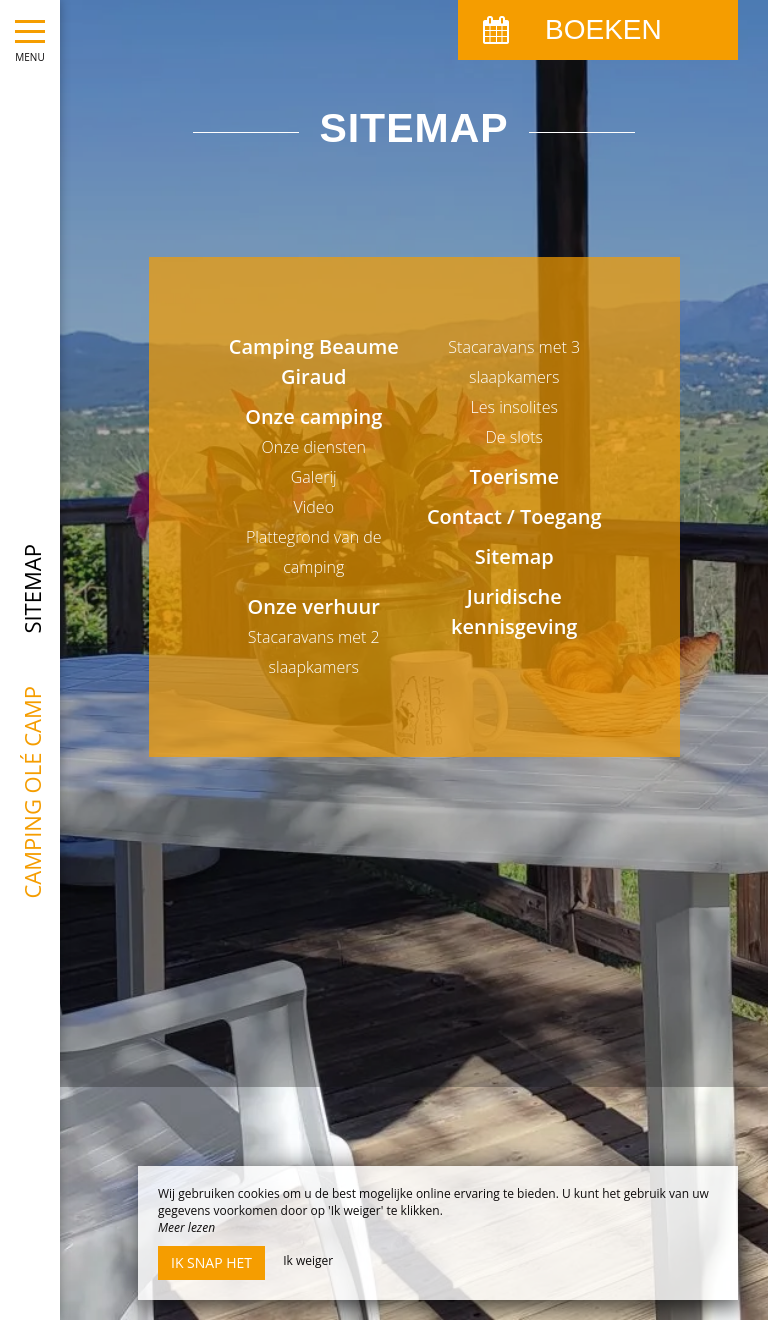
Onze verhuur (314, 606)
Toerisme (514, 476)
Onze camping (313, 416)
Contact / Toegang (514, 516)
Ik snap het (211, 1262)
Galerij (314, 477)
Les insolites (514, 407)
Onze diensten (314, 447)
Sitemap (514, 556)
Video (313, 507)
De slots (515, 437)
